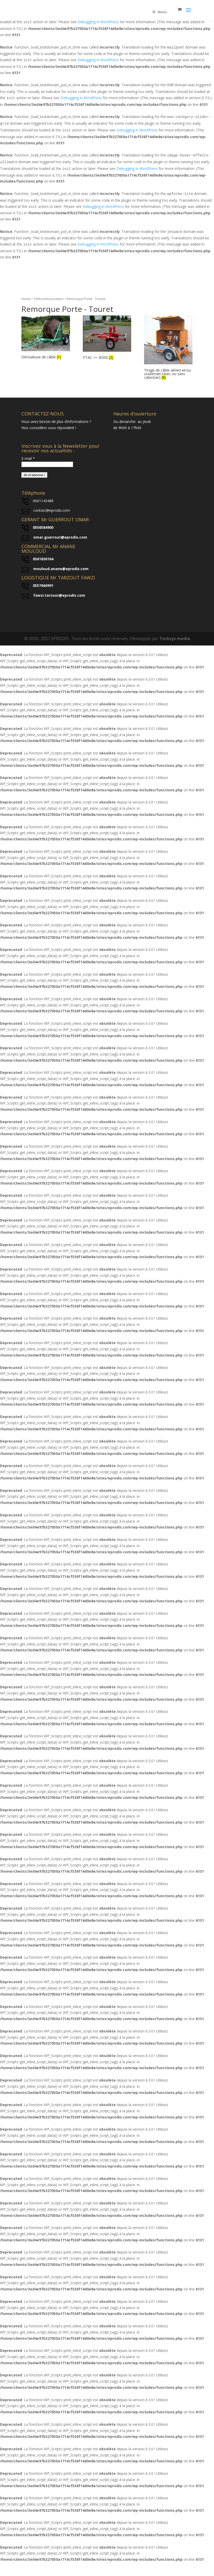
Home (26, 298)
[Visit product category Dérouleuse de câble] (45, 338)
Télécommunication (49, 298)
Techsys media (174, 638)
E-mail (28, 458)
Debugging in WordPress (98, 21)
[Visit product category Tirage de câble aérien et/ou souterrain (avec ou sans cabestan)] (168, 348)
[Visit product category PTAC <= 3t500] (107, 338)
